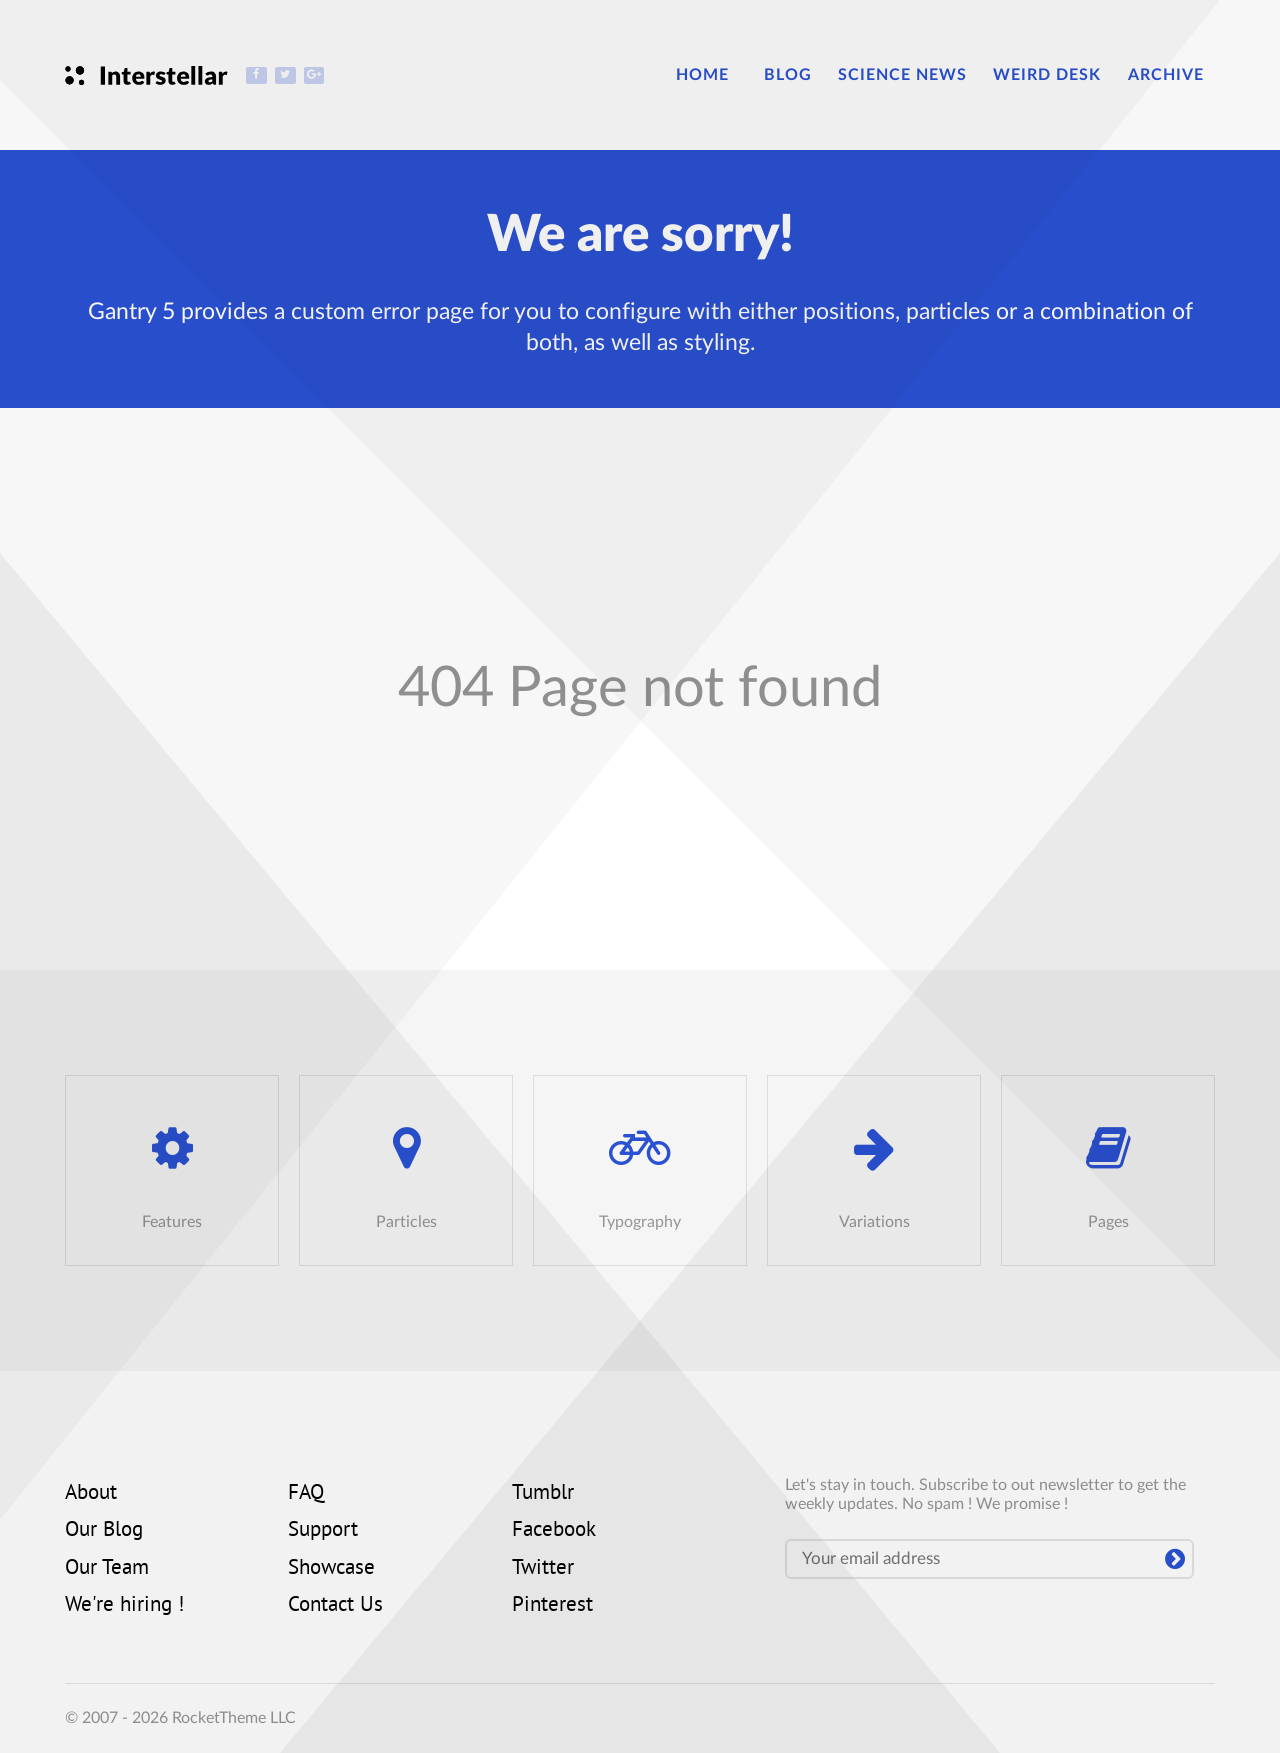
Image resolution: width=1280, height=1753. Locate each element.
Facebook (554, 1531)
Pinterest (552, 1606)
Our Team (107, 1569)
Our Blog (104, 1531)
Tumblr (543, 1494)
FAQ (306, 1494)
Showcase (331, 1569)
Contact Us (335, 1606)
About (91, 1494)
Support (323, 1531)
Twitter (543, 1569)
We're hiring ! (124, 1606)
